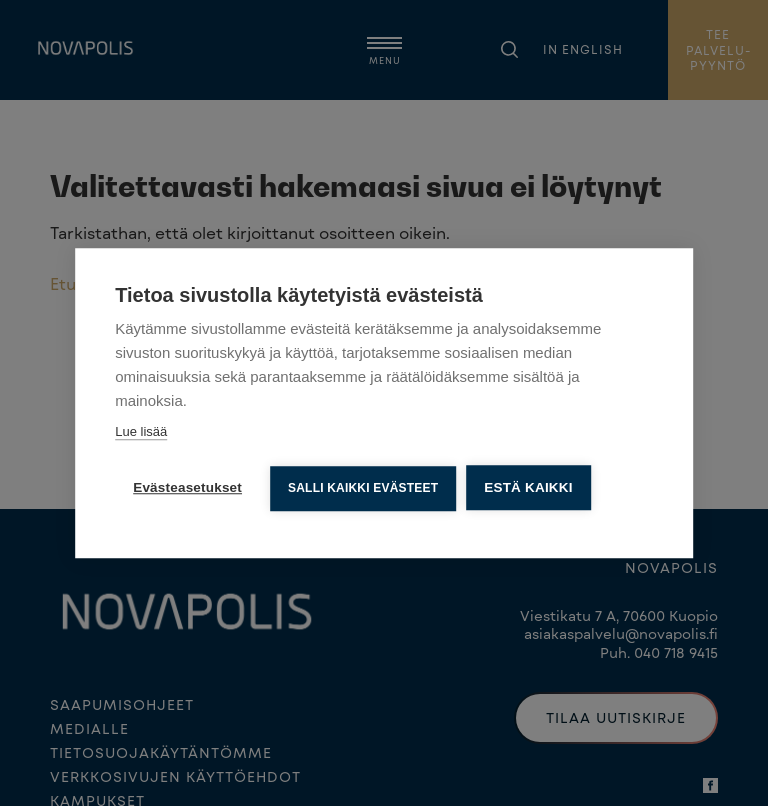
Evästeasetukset (187, 487)
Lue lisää (141, 431)
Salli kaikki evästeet (363, 488)
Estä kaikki (528, 487)
